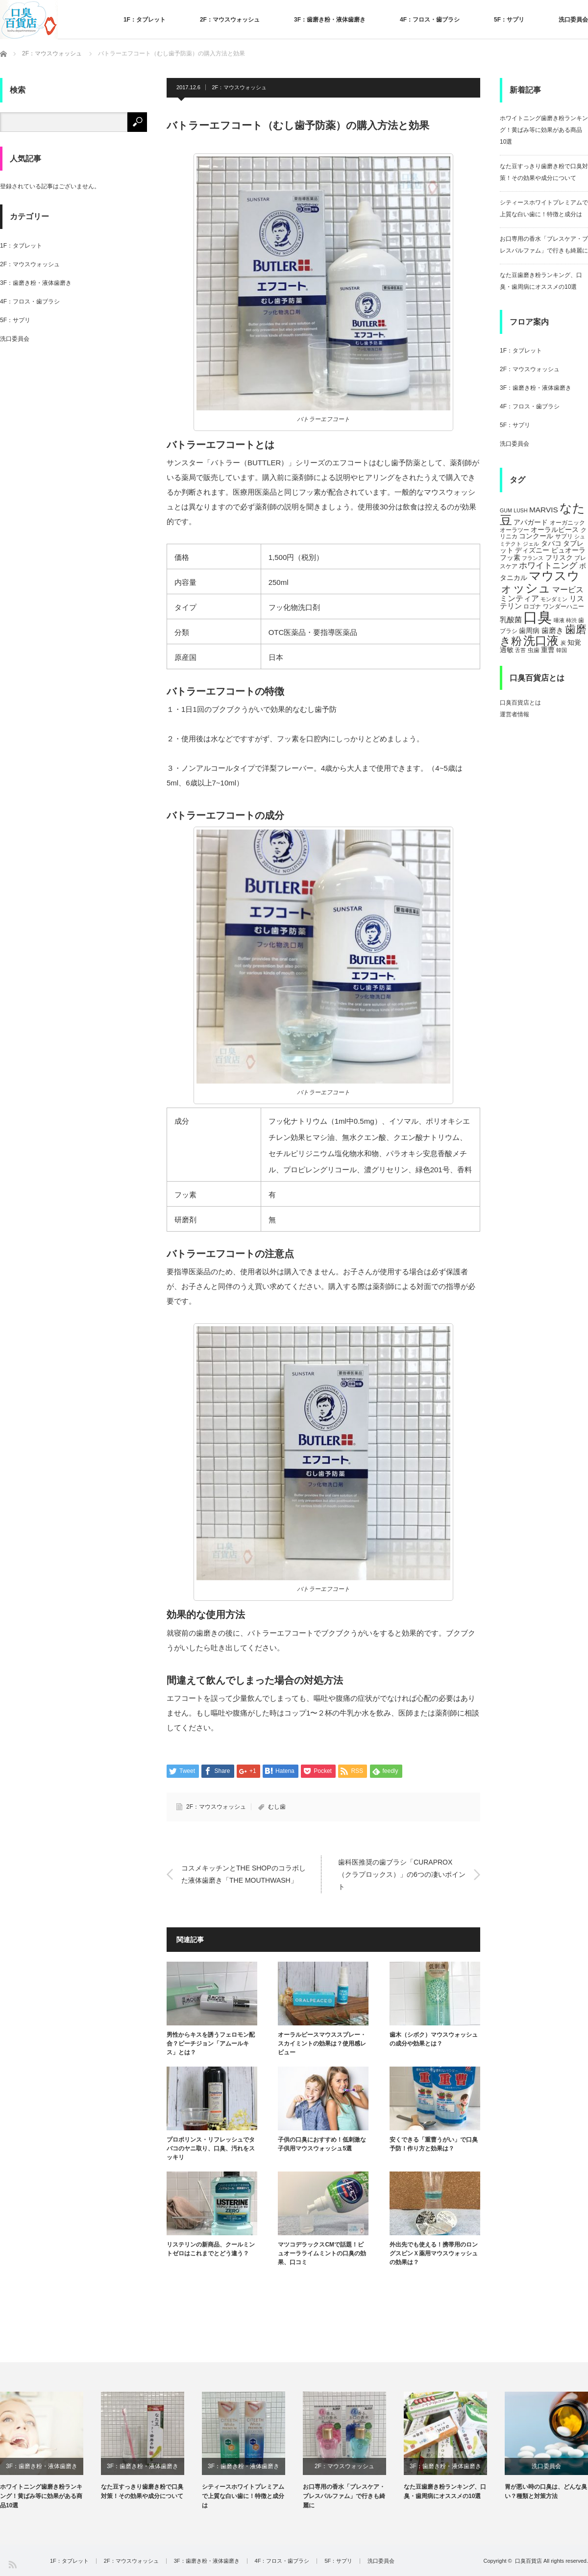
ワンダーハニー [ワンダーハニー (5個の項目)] (563, 606)
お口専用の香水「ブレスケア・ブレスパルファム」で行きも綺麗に (344, 2496)
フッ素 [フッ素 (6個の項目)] (510, 557)
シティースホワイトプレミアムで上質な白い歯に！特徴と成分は (243, 2496)
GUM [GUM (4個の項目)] (506, 510)
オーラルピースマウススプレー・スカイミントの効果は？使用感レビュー (322, 2043)
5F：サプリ (509, 19)
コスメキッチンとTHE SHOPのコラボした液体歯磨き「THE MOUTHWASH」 (243, 1874)
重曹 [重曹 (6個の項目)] (548, 650)
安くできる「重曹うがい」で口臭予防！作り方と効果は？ (434, 2144)
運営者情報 (514, 714)
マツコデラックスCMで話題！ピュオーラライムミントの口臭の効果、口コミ (322, 2253)
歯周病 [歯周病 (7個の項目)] (529, 630)
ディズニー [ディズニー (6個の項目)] (532, 550)
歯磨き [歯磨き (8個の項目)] (552, 630)
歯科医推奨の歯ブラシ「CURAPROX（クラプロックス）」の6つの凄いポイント (402, 1874)
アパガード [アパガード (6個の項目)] (531, 522)
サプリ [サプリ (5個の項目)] (564, 536)
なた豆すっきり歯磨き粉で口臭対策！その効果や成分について (142, 2491)
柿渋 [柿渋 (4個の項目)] (571, 620)
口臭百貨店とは (520, 702)
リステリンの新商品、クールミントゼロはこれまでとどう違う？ (211, 2249)
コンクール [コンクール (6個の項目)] (536, 536)
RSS (12, 2564)
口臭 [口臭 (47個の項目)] (537, 617)
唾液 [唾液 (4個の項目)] (559, 620)
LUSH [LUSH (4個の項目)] (520, 510)
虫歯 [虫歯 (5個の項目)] (533, 650)
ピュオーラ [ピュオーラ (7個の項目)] (568, 550)
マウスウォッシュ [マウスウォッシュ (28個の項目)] (540, 582)
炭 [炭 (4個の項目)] (563, 643)
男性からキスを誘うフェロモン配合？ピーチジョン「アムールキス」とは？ (211, 2043)
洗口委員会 (573, 19)
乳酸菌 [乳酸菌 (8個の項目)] (511, 619)
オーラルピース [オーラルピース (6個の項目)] (555, 529)
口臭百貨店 (528, 2561)
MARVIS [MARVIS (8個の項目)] (543, 509)
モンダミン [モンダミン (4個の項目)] (553, 599)
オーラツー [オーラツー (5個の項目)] (514, 530)
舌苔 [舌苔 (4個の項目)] (520, 650)
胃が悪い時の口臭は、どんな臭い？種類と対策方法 (546, 2491)
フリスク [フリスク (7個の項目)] (559, 557)
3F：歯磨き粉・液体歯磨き (330, 19)
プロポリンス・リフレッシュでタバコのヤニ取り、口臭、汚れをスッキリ (211, 2148)
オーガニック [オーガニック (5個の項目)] (567, 522)
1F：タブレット (144, 19)
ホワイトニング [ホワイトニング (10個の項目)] (548, 565)
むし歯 (277, 1806)
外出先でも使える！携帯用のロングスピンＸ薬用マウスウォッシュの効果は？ (434, 2253)
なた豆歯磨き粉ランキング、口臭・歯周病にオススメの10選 (445, 2491)
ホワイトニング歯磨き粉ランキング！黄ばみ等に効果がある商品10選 (544, 130)
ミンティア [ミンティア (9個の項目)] (519, 598)
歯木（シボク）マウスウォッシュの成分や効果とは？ (434, 2039)
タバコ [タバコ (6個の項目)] (551, 543)
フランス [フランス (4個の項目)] (532, 558)
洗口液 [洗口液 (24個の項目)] (541, 640)
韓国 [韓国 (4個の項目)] (561, 650)
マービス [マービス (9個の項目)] (568, 589)
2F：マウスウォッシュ (230, 19)
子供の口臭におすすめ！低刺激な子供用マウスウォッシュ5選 (322, 2144)
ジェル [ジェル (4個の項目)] (531, 544)
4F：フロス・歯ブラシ (430, 19)
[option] (50, 2451)
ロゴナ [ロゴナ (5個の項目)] (532, 606)
